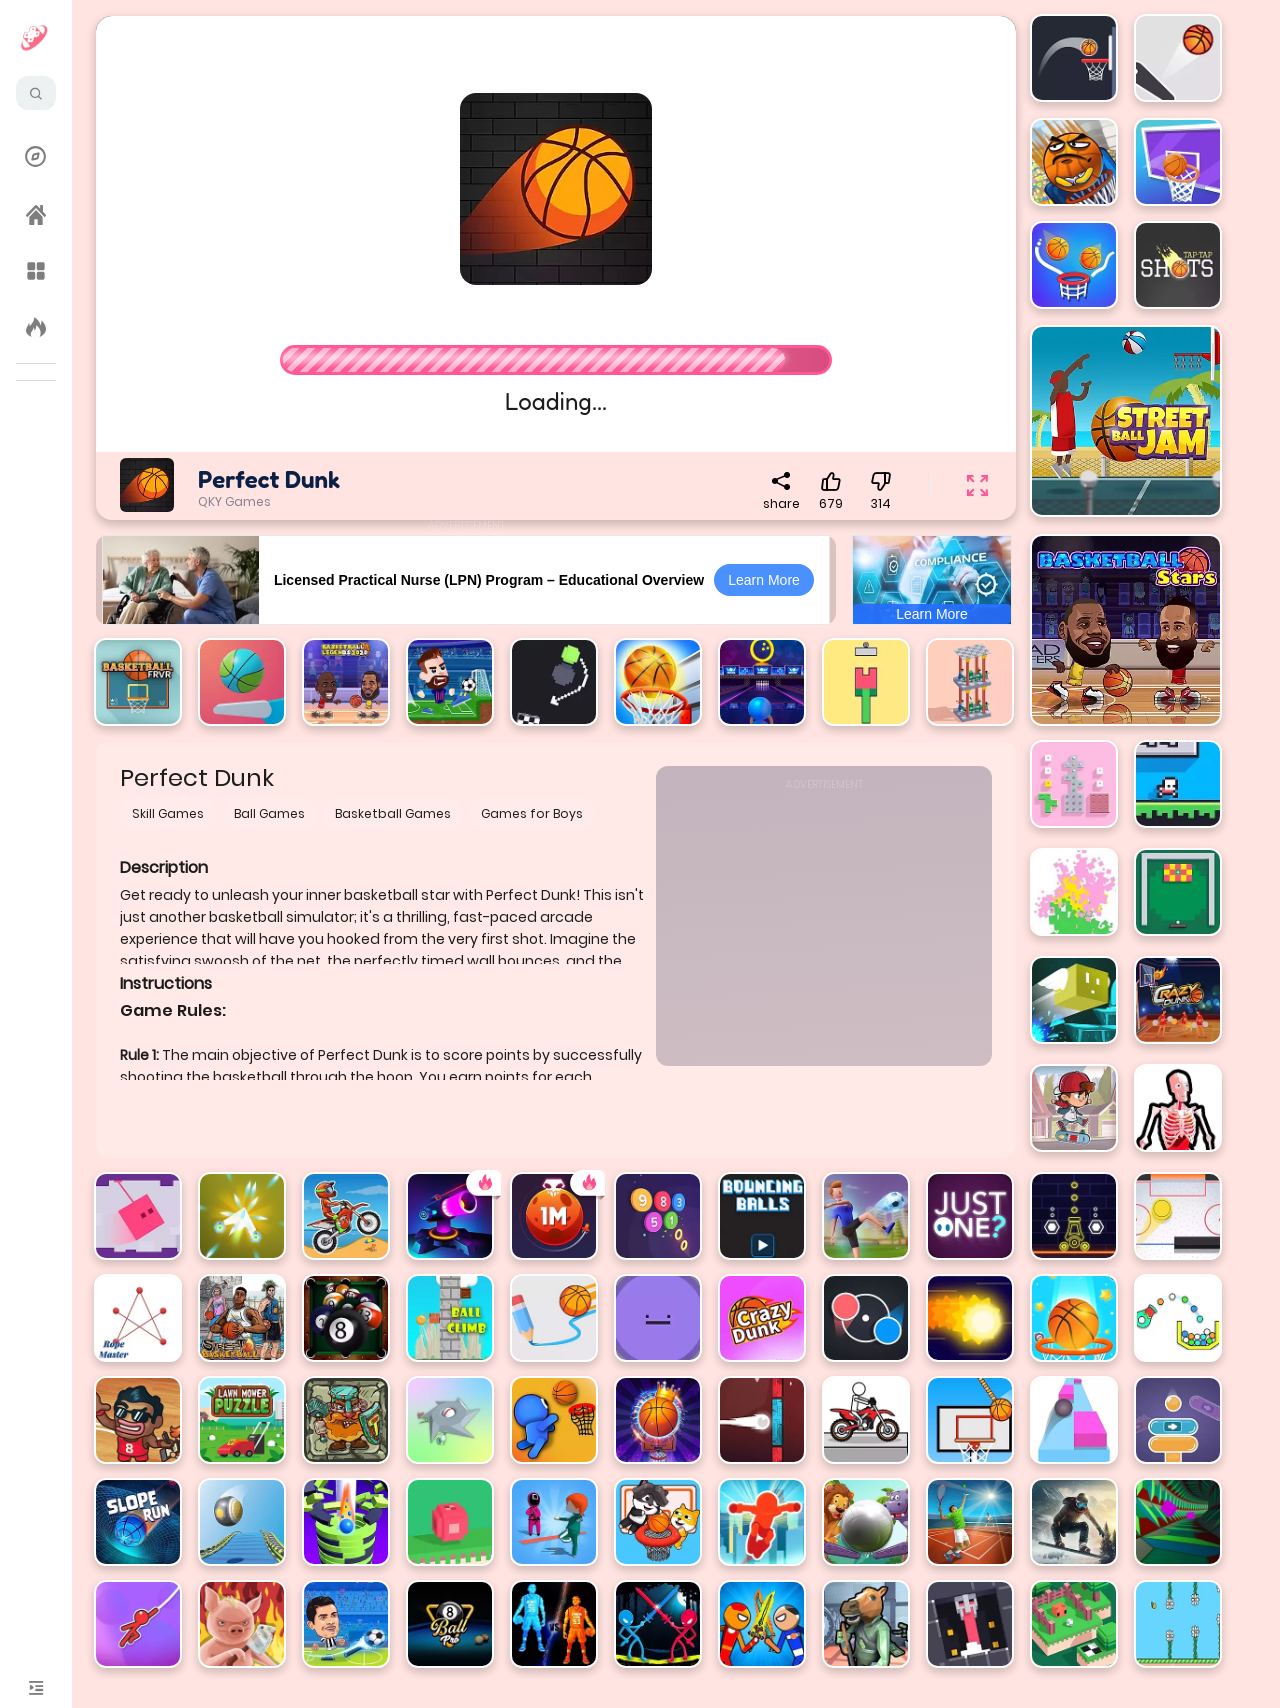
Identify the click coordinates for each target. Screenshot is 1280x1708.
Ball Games (269, 813)
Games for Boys (532, 813)
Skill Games (168, 813)
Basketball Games (393, 813)
